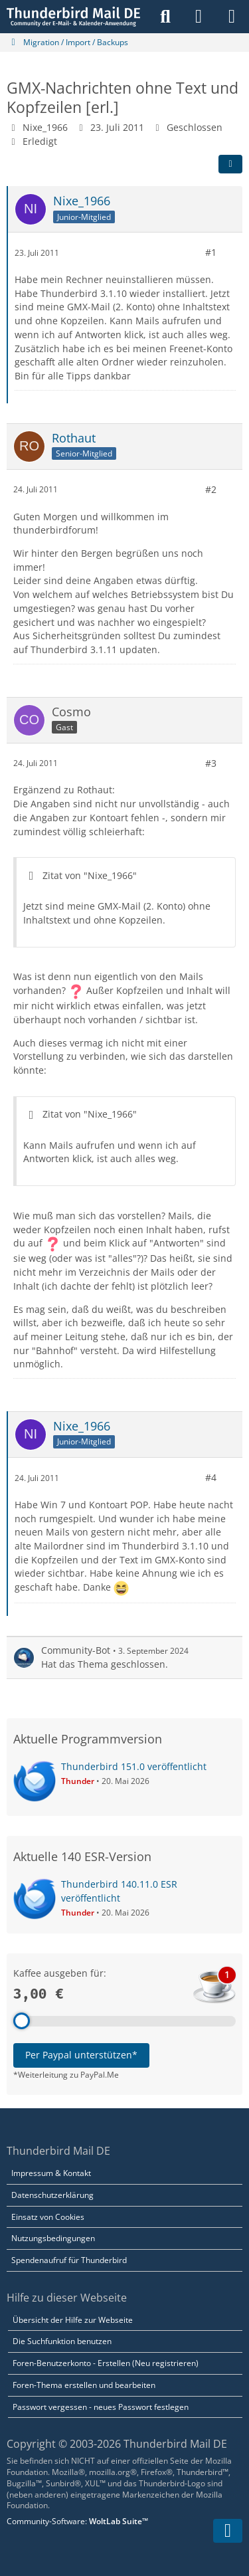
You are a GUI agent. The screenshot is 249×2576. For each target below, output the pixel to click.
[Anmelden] (198, 16)
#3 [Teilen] (210, 762)
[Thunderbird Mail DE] (73, 16)
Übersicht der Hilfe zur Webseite (73, 2320)
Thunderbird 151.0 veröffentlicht (134, 1766)
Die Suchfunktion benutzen (62, 2341)
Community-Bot (75, 1650)
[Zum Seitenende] (227, 2531)
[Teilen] (230, 164)
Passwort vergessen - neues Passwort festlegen (101, 2407)
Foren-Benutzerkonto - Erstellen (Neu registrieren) (106, 2363)
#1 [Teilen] (210, 252)
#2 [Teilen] (210, 489)
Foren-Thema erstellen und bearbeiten (84, 2385)
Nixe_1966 (45, 127)
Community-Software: (77, 2521)
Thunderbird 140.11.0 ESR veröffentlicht (119, 1891)
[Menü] (231, 16)
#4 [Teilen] (210, 1477)
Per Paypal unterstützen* (81, 2054)
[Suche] (165, 16)
